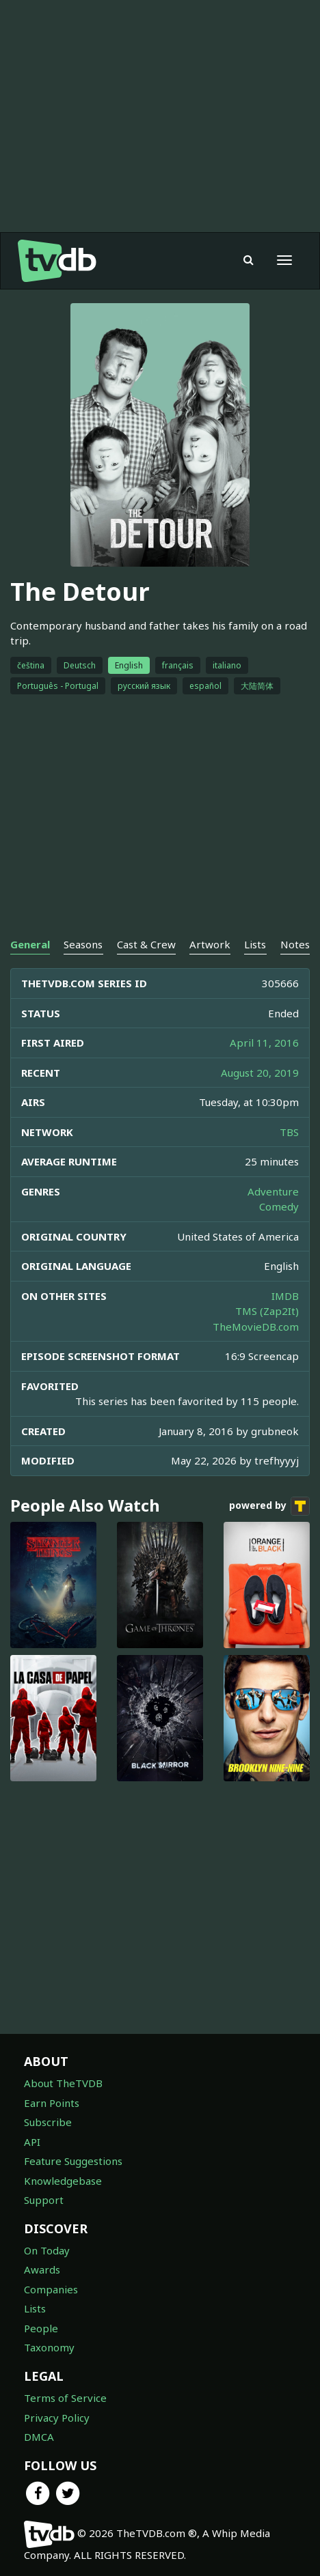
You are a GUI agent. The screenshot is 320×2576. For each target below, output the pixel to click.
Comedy (279, 1206)
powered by (269, 1506)
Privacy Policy (57, 2417)
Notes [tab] (295, 944)
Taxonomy (49, 2347)
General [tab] (30, 944)
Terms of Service (65, 2398)
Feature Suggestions (73, 2161)
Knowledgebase (63, 2181)
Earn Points (51, 2103)
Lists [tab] (255, 944)
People (41, 2328)
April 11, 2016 (264, 1042)
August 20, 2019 (260, 1072)
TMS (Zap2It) (267, 1311)
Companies (51, 2289)
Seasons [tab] (83, 944)
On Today (47, 2250)
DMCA (39, 2437)
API (32, 2142)
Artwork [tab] (209, 944)
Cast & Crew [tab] (146, 944)
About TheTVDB (63, 2083)
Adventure (273, 1191)
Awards (42, 2269)
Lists (35, 2308)
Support (44, 2200)
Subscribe (48, 2122)
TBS (289, 1132)
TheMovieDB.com (256, 1326)
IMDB (285, 1296)
